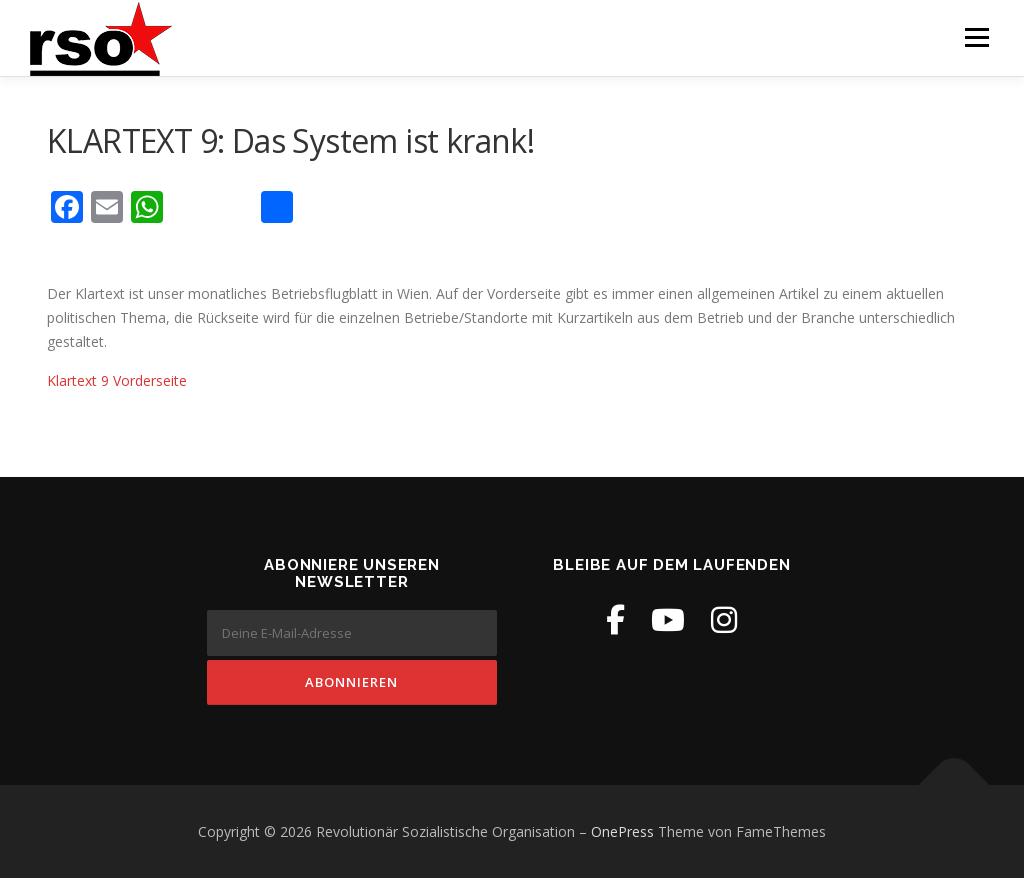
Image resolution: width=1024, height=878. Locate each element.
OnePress (622, 831)
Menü (976, 37)
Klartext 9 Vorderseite (117, 379)
